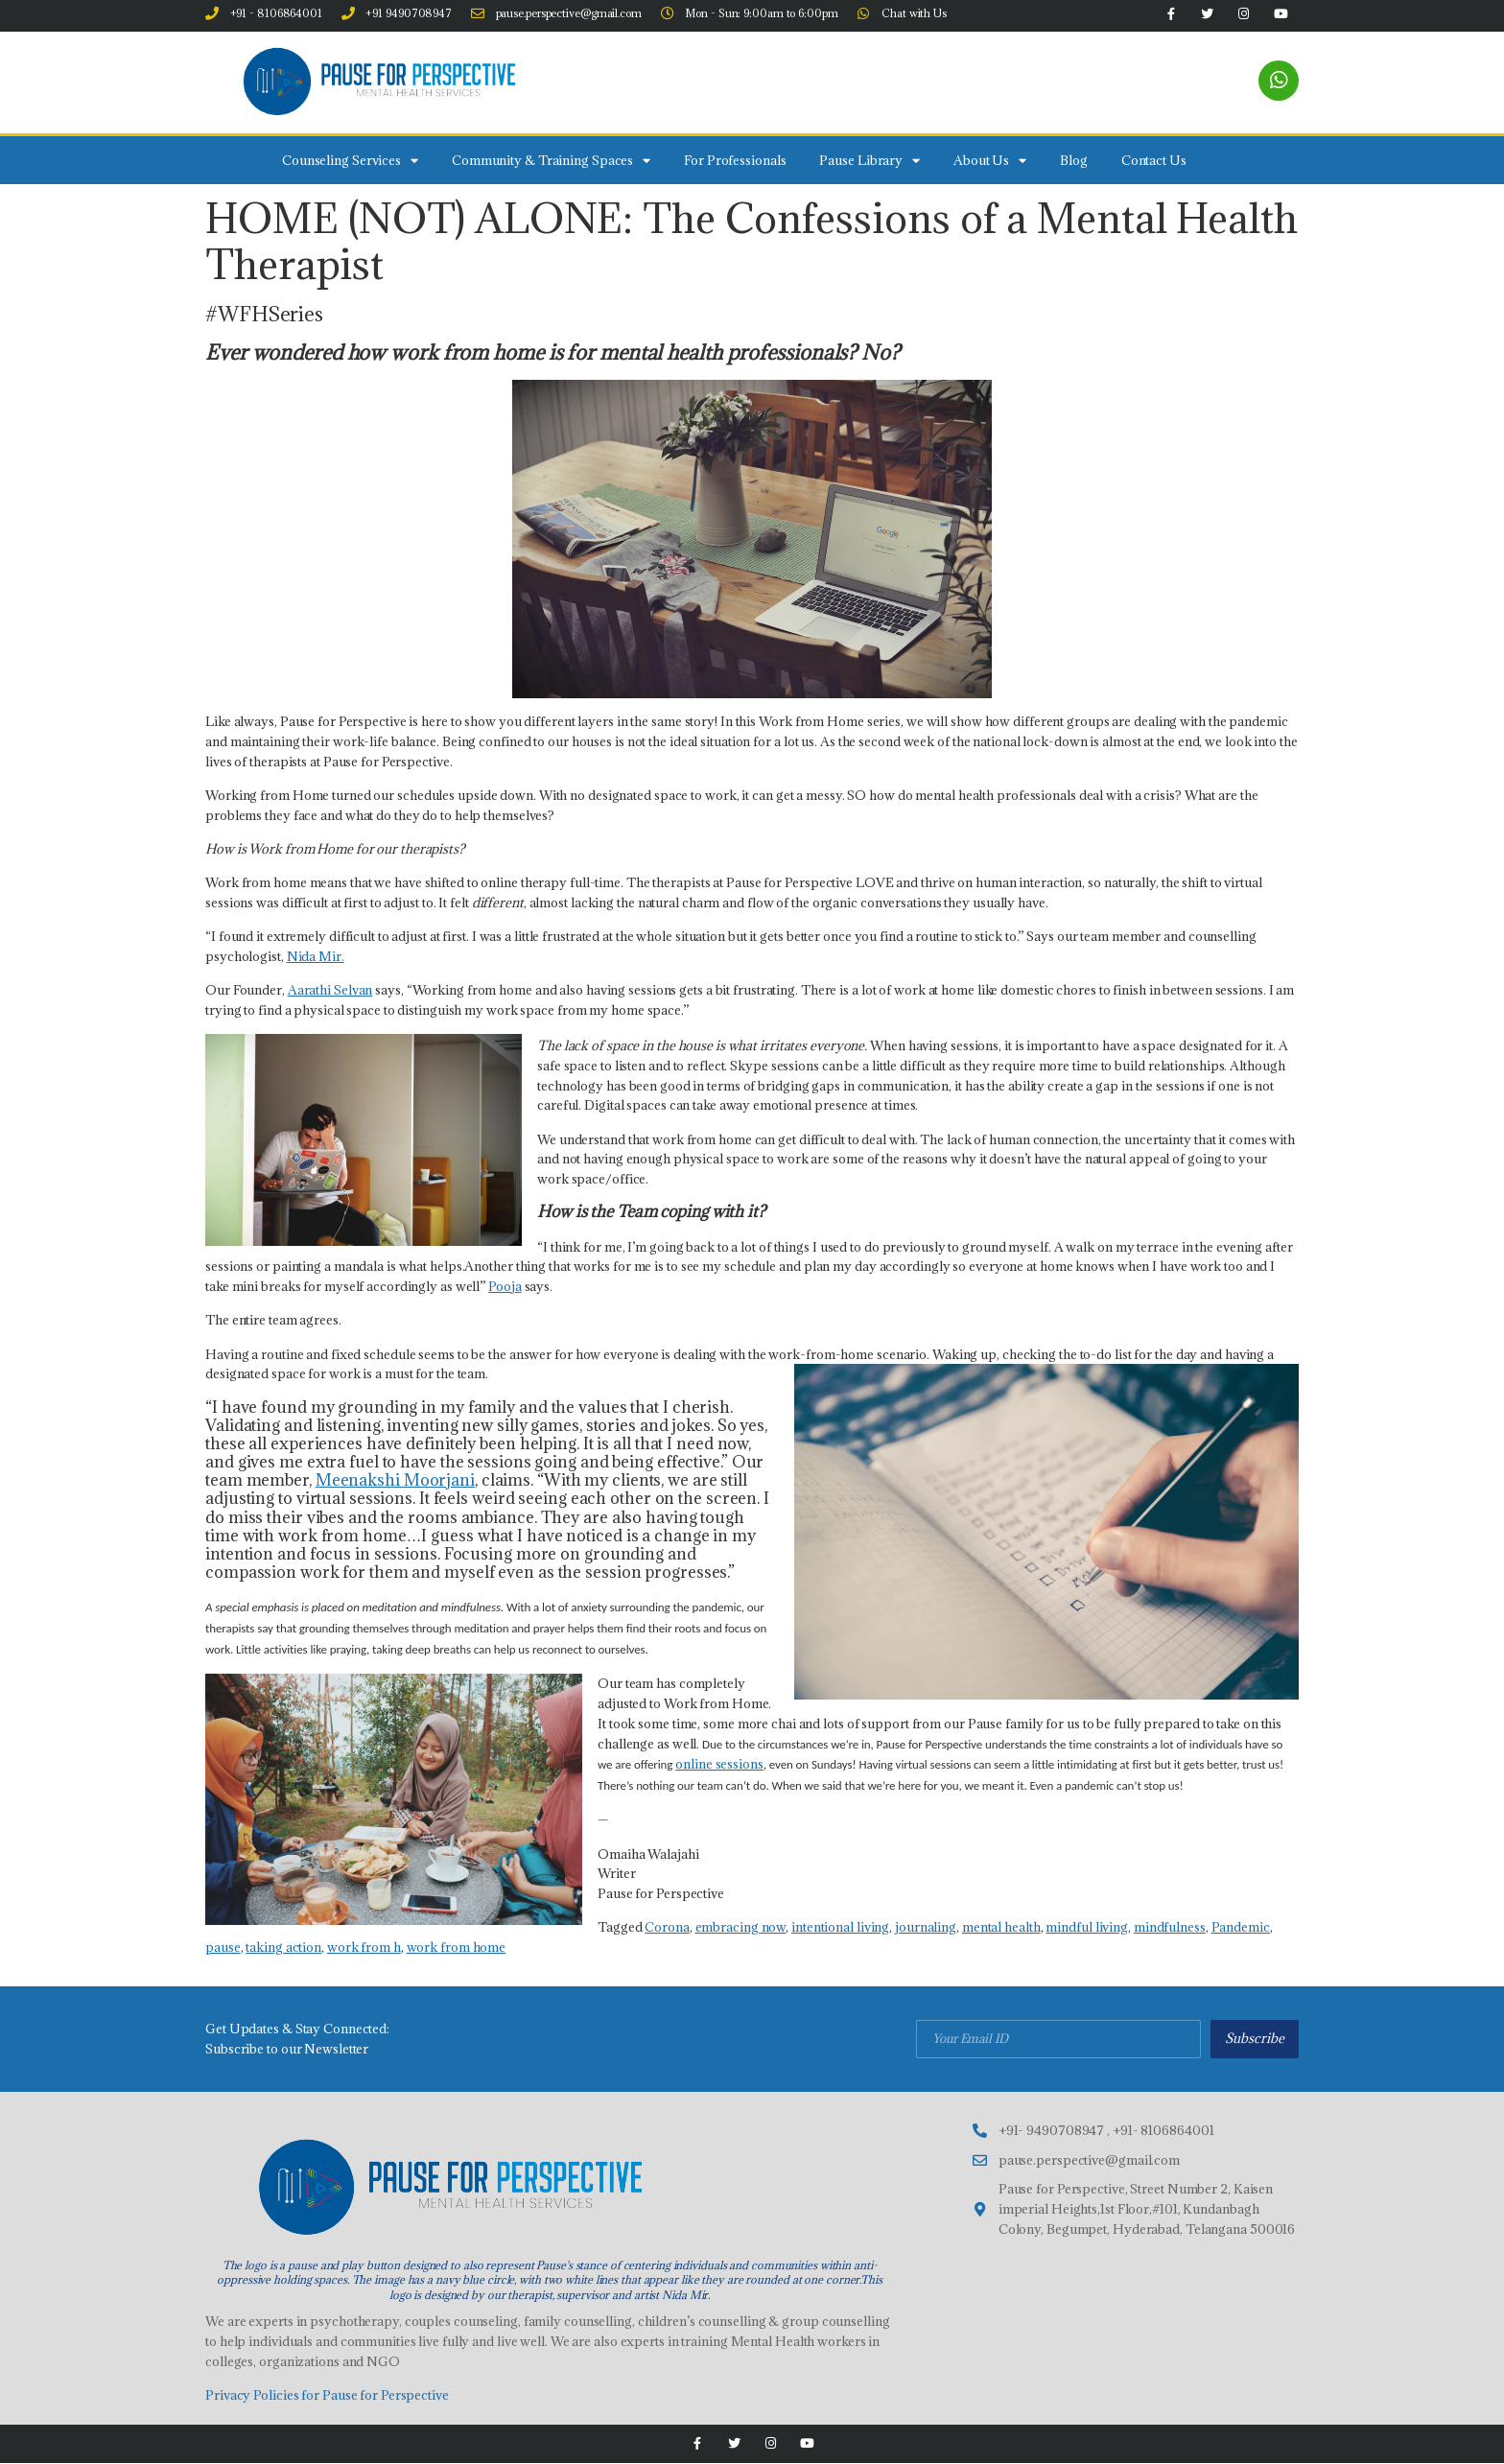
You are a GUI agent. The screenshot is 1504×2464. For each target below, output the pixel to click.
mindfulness (1170, 1927)
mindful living (1087, 1927)
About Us (989, 160)
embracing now (741, 1927)
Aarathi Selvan (330, 990)
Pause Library (869, 160)
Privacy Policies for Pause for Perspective (327, 2396)
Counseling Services (350, 160)
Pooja (505, 1287)
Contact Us (1154, 161)
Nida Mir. (315, 957)
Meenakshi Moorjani (395, 1480)
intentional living (840, 1927)
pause (223, 1948)
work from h (364, 1948)
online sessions (719, 1764)
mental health (1001, 1927)
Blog (1074, 161)
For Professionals (735, 161)
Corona (667, 1927)
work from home (456, 1948)
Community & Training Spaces (551, 160)
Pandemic (1240, 1927)
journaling (925, 1927)
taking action (283, 1948)
